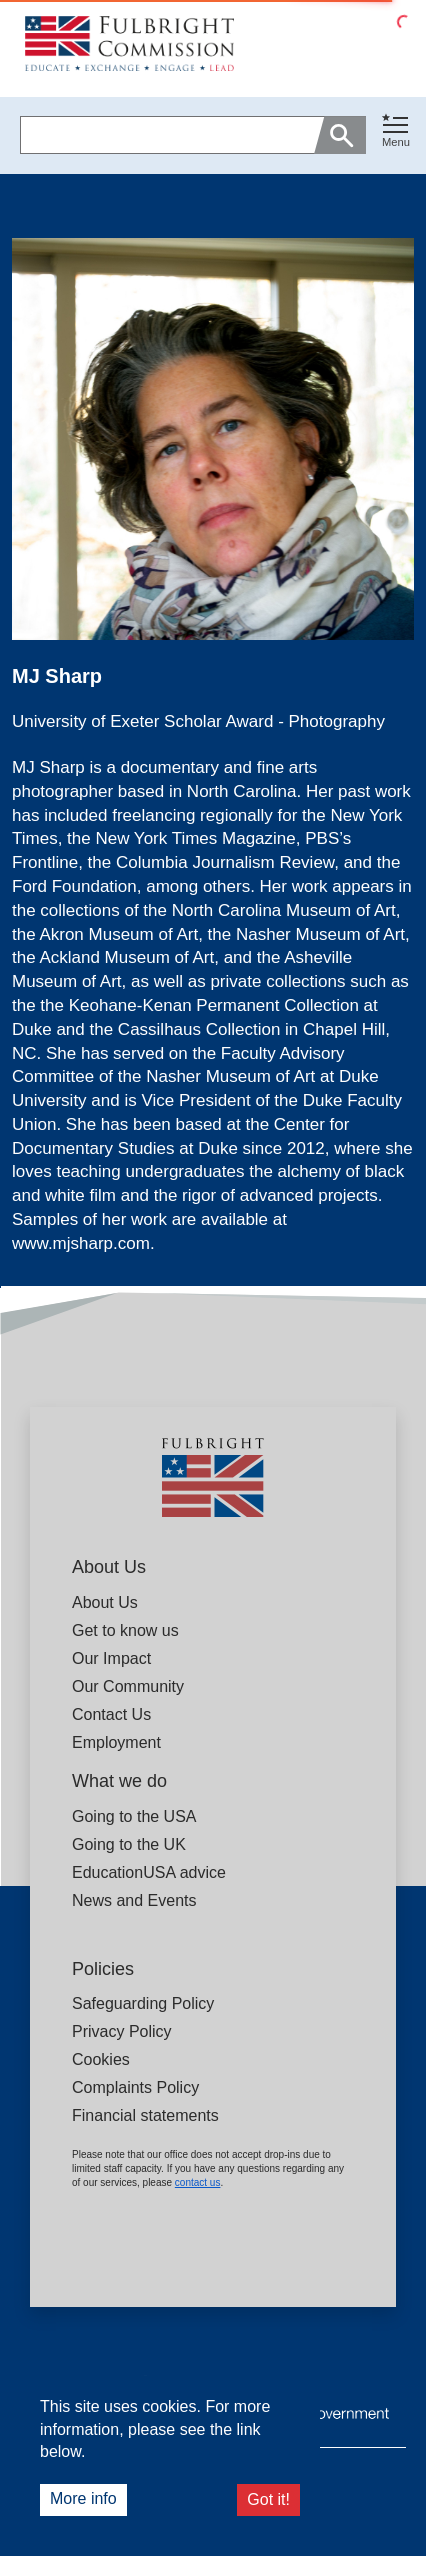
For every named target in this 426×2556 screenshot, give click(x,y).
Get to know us (125, 1630)
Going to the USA (134, 1816)
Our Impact (111, 1658)
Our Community (128, 1686)
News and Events (134, 1900)
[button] (396, 135)
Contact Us (111, 1714)
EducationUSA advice (149, 1872)
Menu (396, 142)
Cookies (101, 2059)
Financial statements (145, 2115)
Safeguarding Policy (143, 2003)
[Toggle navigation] (396, 131)
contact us (198, 2182)
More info (83, 2498)
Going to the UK (129, 1844)
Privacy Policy (122, 2031)
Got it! (268, 2499)
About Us (105, 1602)
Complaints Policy (135, 2087)
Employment (116, 1742)
